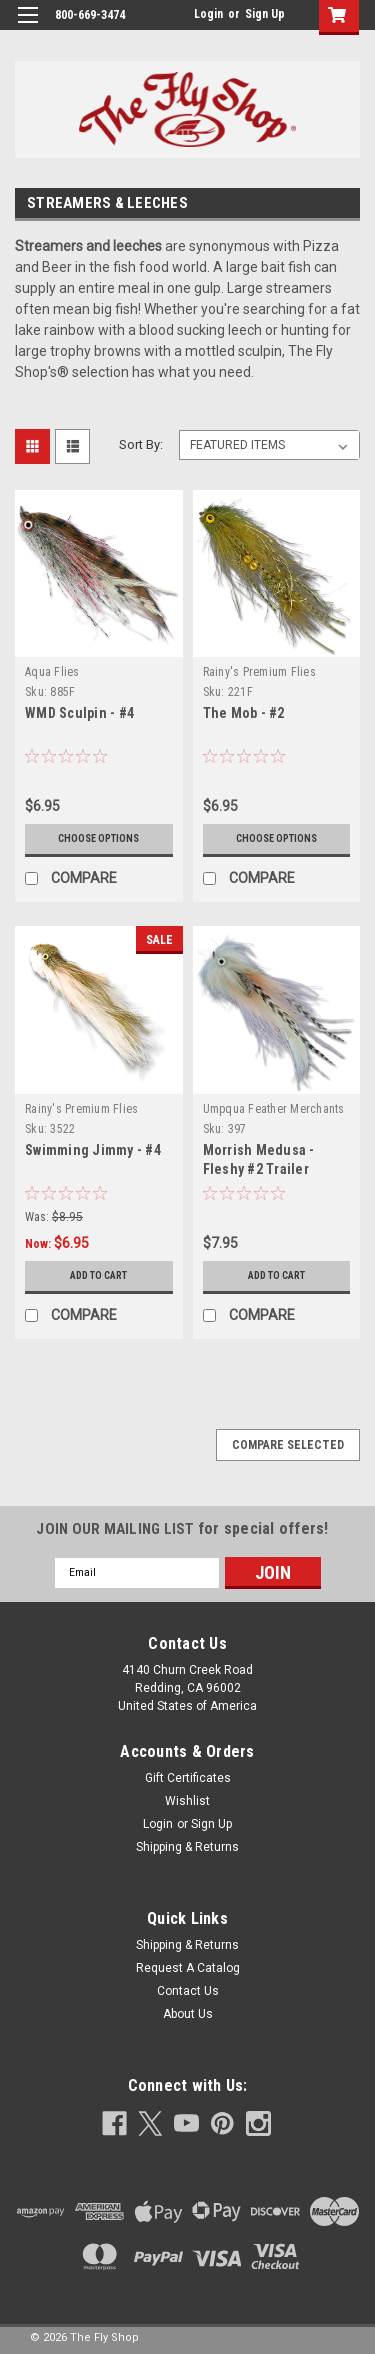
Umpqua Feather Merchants (274, 1109)
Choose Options (98, 838)
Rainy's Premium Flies (259, 672)
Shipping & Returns (187, 1847)
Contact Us (188, 1991)
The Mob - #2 (244, 713)
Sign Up (265, 14)
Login (208, 14)
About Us (188, 2014)
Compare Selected (288, 1445)
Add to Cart (98, 1275)
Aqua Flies (52, 672)
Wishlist (187, 1801)
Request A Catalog (188, 1968)
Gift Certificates (188, 1778)
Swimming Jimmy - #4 (93, 1150)
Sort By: (141, 444)
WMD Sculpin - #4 (79, 713)
